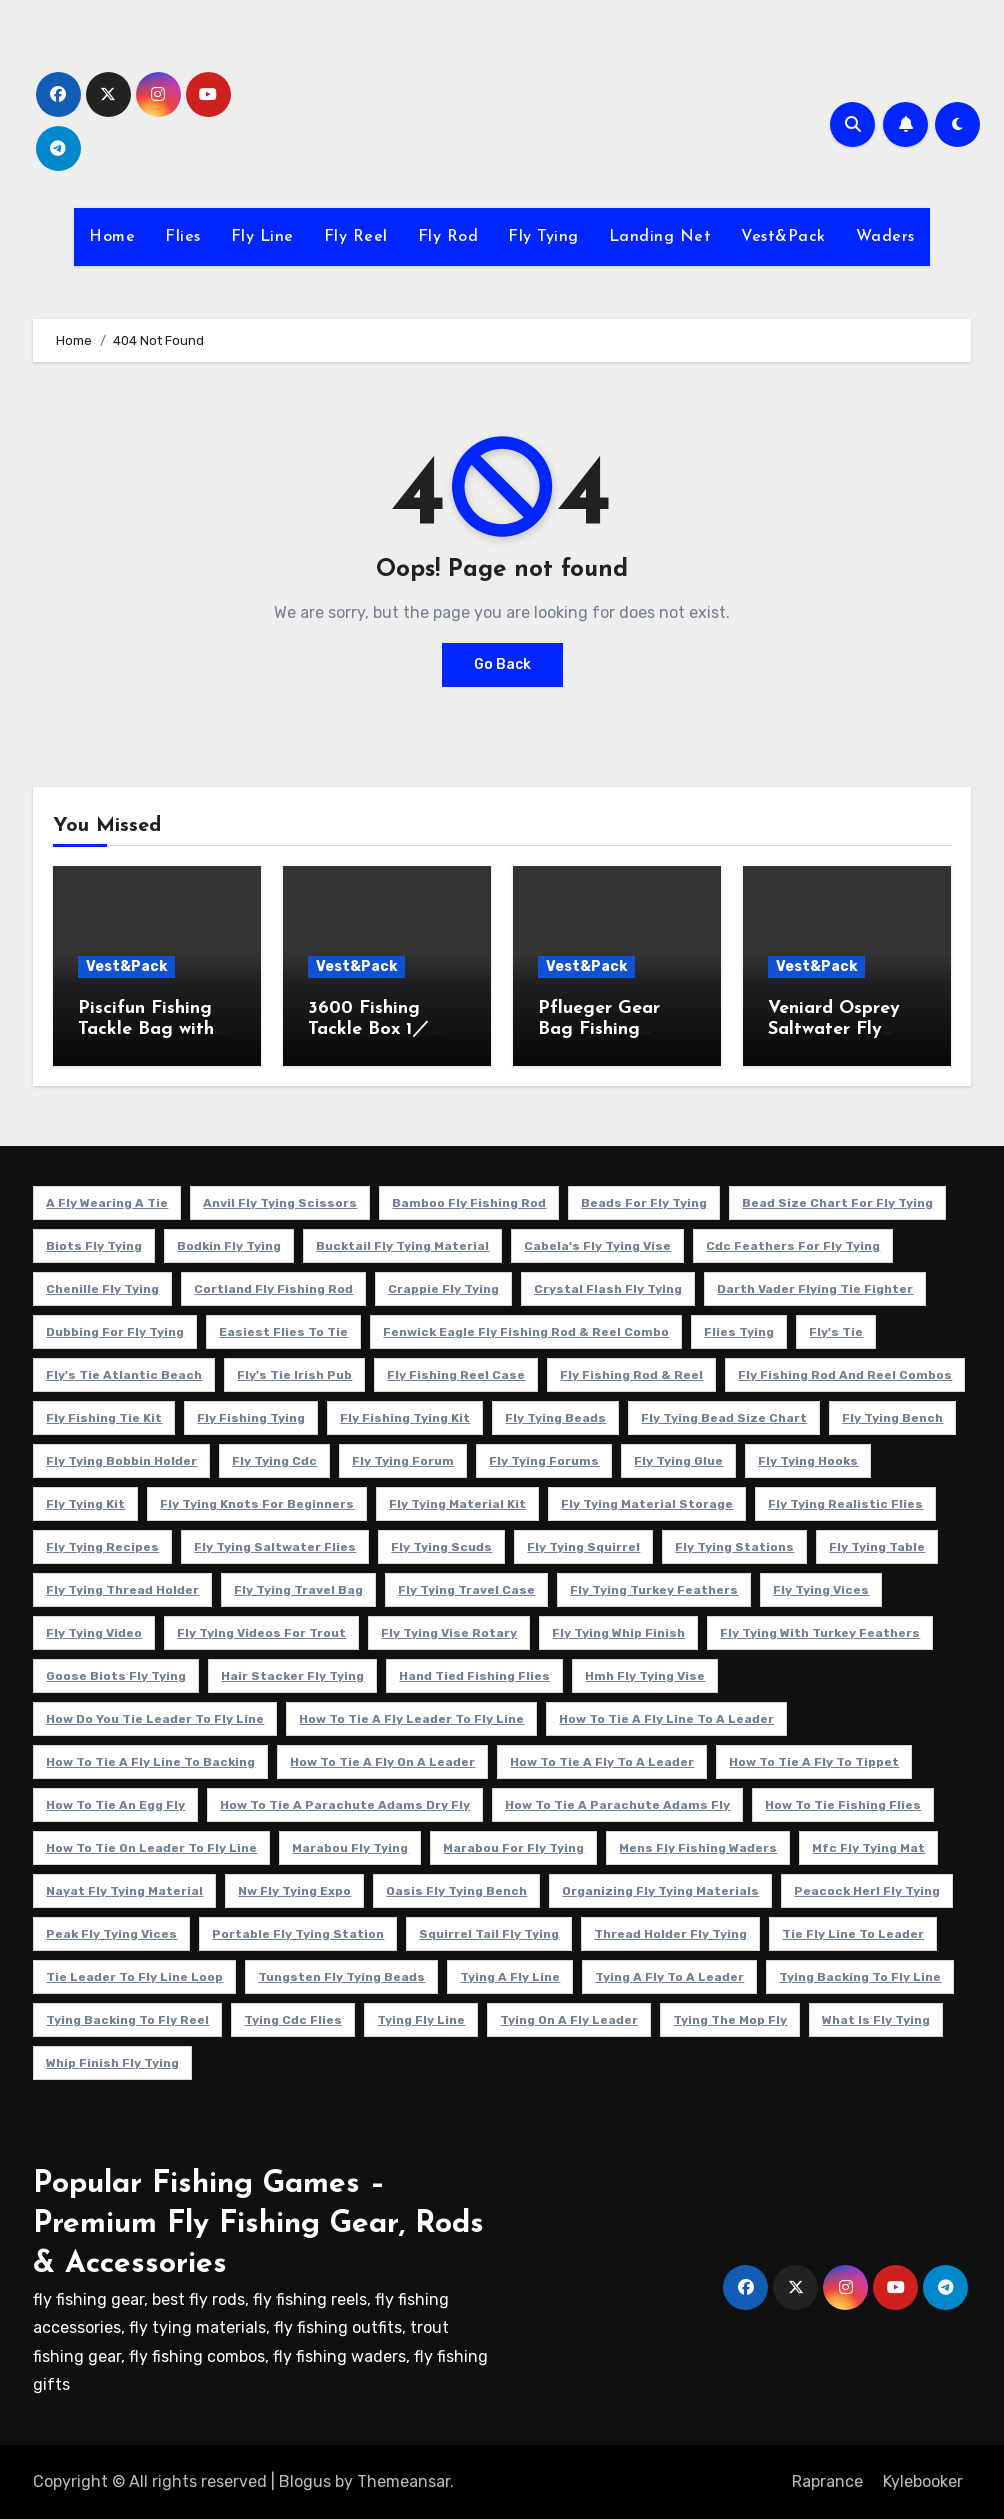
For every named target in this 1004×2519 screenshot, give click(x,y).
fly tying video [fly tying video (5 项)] (94, 1633)
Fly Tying (543, 237)
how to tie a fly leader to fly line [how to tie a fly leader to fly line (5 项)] (411, 1719)
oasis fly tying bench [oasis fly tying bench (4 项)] (456, 1891)
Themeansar (403, 2481)
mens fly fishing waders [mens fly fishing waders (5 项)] (698, 1848)
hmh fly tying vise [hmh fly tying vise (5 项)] (645, 1676)
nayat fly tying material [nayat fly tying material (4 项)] (124, 1891)
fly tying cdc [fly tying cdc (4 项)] (274, 1461)
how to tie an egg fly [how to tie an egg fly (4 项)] (115, 1805)
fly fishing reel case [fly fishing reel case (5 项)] (456, 1375)
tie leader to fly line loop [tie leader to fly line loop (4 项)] (134, 1977)
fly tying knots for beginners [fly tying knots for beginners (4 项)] (257, 1504)
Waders (885, 237)
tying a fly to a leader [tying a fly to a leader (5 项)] (669, 1977)
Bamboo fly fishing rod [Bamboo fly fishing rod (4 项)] (469, 1203)
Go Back (502, 664)
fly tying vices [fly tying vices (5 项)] (821, 1590)
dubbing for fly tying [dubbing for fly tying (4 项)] (115, 1332)
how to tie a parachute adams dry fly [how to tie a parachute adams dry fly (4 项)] (345, 1805)
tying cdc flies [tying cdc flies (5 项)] (293, 2020)
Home (112, 237)
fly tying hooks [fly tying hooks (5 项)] (808, 1461)
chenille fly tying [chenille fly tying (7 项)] (102, 1289)
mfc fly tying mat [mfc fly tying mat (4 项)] (868, 1848)
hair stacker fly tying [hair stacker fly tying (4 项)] (292, 1676)
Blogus (305, 2481)
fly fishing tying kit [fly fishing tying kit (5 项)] (405, 1418)
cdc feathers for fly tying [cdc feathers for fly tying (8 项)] (793, 1246)
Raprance (827, 2481)
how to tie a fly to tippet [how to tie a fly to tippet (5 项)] (814, 1762)
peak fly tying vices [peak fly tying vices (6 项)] (111, 1934)
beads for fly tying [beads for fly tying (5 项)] (644, 1203)
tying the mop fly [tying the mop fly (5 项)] (730, 2020)
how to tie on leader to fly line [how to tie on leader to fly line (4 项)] (151, 1848)
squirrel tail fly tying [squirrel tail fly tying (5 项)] (489, 1934)
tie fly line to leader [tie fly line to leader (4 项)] (853, 1934)
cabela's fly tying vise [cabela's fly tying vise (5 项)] (597, 1246)
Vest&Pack (783, 237)
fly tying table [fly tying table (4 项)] (877, 1547)
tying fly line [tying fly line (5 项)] (421, 2020)
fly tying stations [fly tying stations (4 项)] (734, 1547)
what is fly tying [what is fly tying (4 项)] (876, 2020)
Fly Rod (448, 237)
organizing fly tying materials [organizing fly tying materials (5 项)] (660, 1891)
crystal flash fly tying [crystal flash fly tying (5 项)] (608, 1289)
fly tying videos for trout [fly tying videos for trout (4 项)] (261, 1633)
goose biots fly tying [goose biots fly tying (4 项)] (116, 1676)
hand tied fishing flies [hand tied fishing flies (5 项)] (474, 1676)
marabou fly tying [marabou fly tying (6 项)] (350, 1848)
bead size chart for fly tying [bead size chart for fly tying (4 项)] (837, 1203)
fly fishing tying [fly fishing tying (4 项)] (251, 1418)
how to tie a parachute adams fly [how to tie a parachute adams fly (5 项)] (617, 1805)
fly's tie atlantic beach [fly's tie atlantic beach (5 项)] (124, 1375)
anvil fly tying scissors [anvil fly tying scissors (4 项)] (280, 1203)
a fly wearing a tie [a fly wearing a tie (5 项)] (107, 1203)
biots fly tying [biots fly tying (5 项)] (94, 1246)
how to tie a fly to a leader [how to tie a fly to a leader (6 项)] (602, 1762)
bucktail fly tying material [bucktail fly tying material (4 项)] (402, 1246)
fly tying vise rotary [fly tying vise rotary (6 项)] (449, 1633)
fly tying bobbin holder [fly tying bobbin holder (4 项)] (121, 1461)
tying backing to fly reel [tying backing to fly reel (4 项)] (127, 2020)
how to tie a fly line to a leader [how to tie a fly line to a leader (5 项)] (666, 1719)
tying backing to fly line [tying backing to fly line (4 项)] (860, 1977)
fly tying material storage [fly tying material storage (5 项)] (647, 1504)
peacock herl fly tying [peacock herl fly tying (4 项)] (867, 1891)
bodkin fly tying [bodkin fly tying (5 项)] (229, 1246)
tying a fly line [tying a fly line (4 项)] (510, 1977)
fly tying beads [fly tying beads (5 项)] (555, 1418)
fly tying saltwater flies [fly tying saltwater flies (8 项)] (275, 1547)
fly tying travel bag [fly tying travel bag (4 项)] (298, 1590)
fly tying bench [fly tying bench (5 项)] (892, 1418)
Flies (183, 237)
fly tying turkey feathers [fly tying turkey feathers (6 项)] (654, 1590)
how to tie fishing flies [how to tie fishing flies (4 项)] (843, 1805)
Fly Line (262, 237)
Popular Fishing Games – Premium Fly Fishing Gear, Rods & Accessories (258, 2224)
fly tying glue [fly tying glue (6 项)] (678, 1461)
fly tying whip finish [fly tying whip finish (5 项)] (618, 1633)
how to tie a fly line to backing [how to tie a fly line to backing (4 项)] (150, 1762)
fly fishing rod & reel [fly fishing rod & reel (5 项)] (631, 1375)
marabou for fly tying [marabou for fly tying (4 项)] (513, 1848)
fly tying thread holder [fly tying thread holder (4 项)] (122, 1590)
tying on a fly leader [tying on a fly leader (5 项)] (569, 2020)
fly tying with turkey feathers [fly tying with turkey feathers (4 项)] (820, 1633)
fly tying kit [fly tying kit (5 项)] (85, 1504)
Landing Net (660, 237)
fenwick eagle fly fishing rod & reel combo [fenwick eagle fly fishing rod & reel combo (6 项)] (526, 1332)
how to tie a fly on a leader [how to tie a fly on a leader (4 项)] (382, 1762)
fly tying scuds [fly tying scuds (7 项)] (441, 1547)
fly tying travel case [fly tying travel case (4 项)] (466, 1590)
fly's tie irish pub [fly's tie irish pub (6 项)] (294, 1375)
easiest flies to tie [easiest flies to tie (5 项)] (283, 1332)
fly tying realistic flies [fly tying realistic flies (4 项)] (845, 1504)
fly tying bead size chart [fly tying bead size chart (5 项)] (724, 1418)
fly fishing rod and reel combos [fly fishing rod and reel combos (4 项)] (845, 1375)
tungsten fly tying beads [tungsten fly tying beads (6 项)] (341, 1977)
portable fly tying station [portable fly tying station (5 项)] (298, 1934)
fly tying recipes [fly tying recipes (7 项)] (102, 1547)
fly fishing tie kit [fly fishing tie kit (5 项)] (104, 1418)
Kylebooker (923, 2481)
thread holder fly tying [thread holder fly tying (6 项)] (670, 1934)
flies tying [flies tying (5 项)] (739, 1332)
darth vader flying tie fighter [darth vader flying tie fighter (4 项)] (815, 1289)
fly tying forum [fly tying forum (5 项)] (403, 1461)
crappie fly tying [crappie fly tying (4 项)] (443, 1289)
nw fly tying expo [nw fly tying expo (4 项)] (294, 1891)
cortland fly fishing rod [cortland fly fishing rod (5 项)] (273, 1289)
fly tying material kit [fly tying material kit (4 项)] (457, 1504)
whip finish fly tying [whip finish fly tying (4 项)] (112, 2063)
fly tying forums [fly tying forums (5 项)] (544, 1461)
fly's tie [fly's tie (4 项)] (836, 1332)
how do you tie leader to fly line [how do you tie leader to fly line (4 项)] (155, 1719)
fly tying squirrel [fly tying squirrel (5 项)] (583, 1547)
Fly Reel (356, 237)
